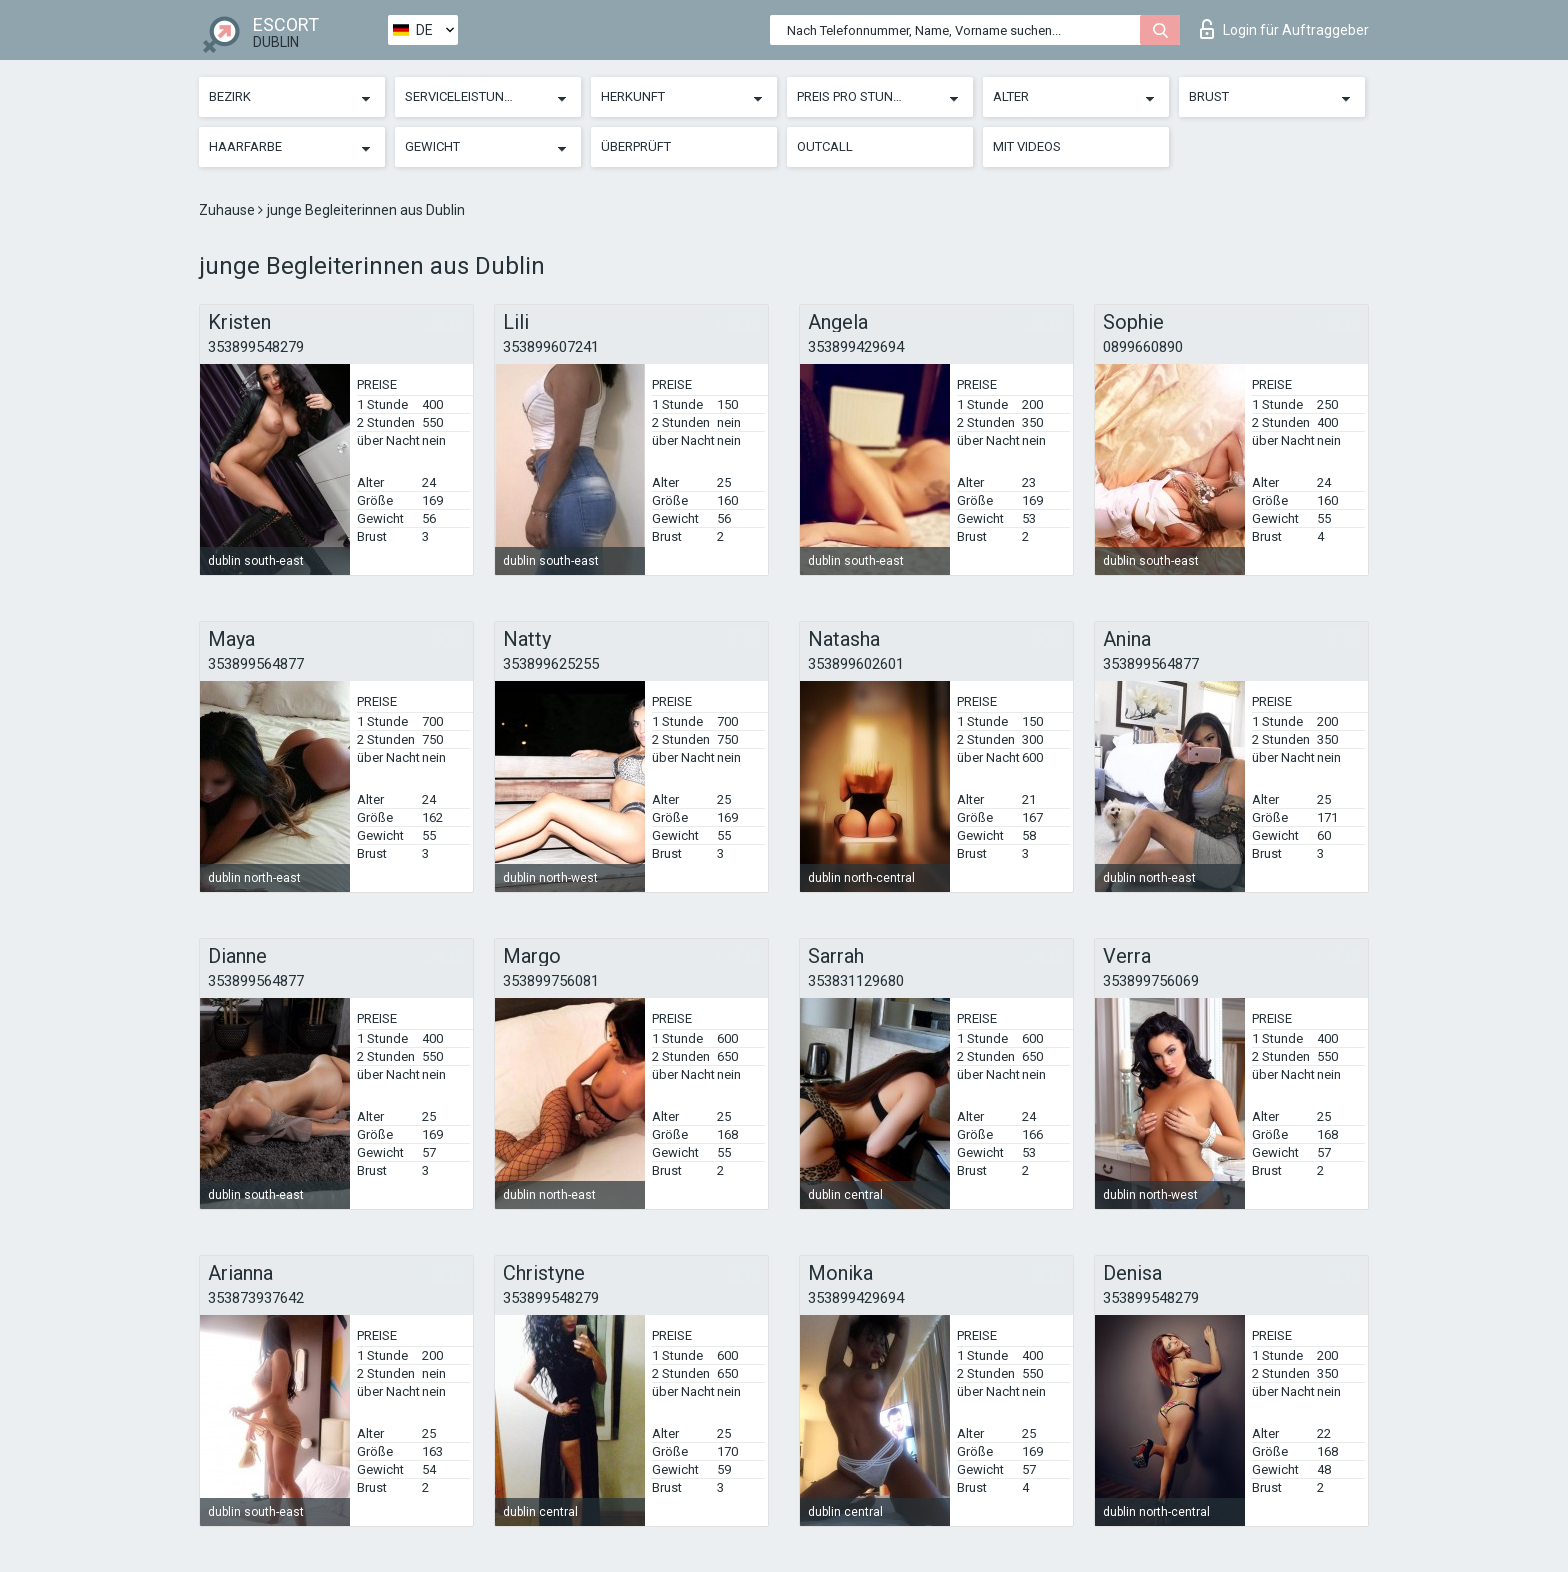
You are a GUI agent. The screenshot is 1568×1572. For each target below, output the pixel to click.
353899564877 (256, 664)
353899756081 (551, 981)
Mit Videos (1027, 146)
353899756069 (1151, 981)
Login (1284, 29)
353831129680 (856, 981)
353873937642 (256, 1298)
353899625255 (551, 664)
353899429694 (856, 347)
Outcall (825, 146)
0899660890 (1143, 347)
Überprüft (636, 146)
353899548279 (256, 347)
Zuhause (228, 210)
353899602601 (856, 664)
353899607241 (551, 347)
